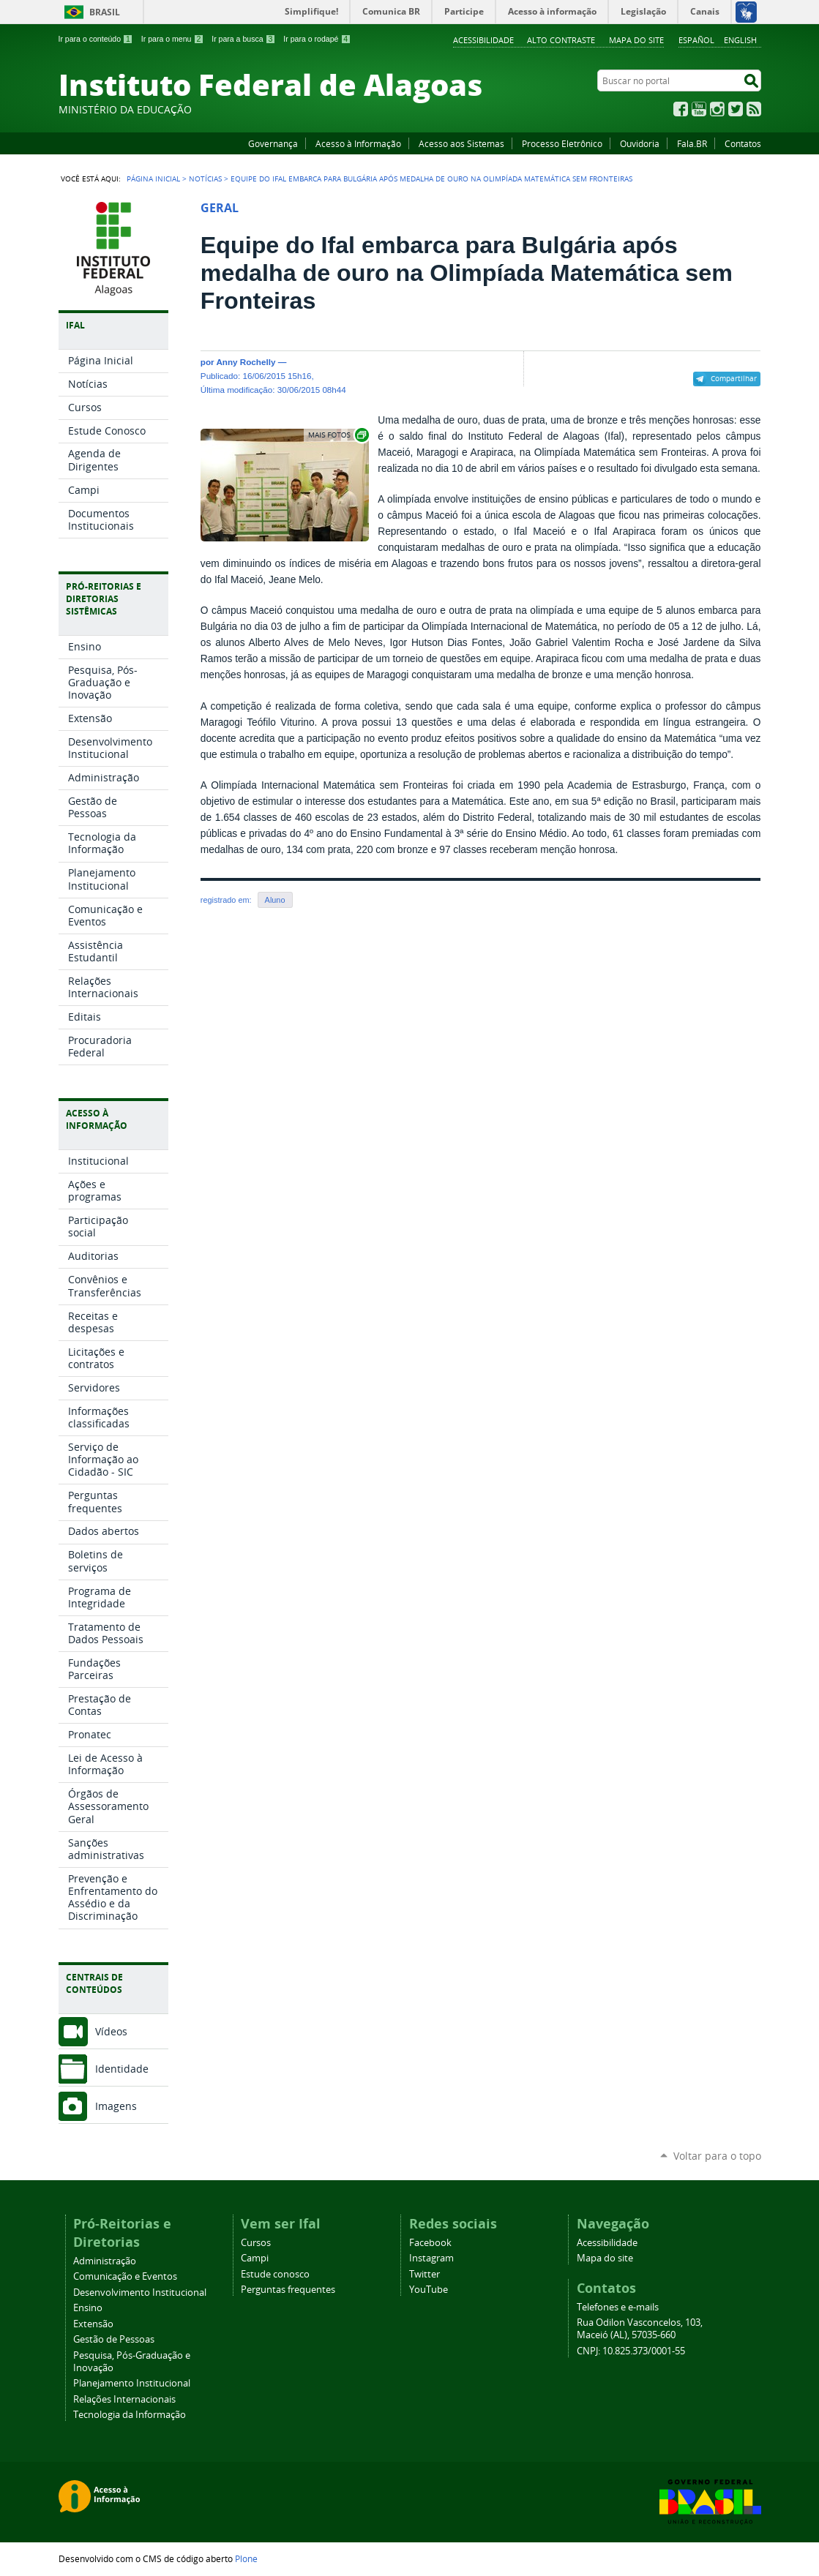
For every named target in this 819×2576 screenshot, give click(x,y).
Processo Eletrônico (562, 143)
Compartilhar (734, 378)
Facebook (680, 109)
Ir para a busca (243, 38)
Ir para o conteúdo (96, 38)
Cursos (256, 2243)
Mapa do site (636, 39)
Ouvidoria (639, 143)
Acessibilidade (483, 39)
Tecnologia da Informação (129, 2414)
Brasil (104, 12)
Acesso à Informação (358, 143)
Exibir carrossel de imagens (337, 435)
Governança (273, 143)
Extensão (93, 2324)
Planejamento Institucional (131, 2383)
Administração (104, 2261)
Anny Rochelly (245, 362)
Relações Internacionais (124, 2399)
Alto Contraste (561, 39)
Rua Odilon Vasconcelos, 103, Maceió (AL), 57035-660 (640, 2328)
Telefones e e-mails (618, 2307)
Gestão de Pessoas (113, 2339)
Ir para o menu (172, 38)
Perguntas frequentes (288, 2289)
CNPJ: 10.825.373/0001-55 (631, 2351)
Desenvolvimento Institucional (139, 2292)
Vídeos (111, 2031)
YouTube (699, 109)
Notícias (205, 178)
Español (696, 39)
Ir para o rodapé (317, 38)
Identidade (122, 2069)
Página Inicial (153, 178)
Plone (246, 2558)
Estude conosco (275, 2274)
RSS (754, 109)
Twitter (735, 109)
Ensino (87, 2308)
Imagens (116, 2106)
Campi (255, 2258)
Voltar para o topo (717, 2156)
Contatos (743, 143)
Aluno (275, 899)
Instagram (717, 109)
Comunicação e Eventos (125, 2276)
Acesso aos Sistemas (461, 143)
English (740, 39)
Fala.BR (692, 143)
